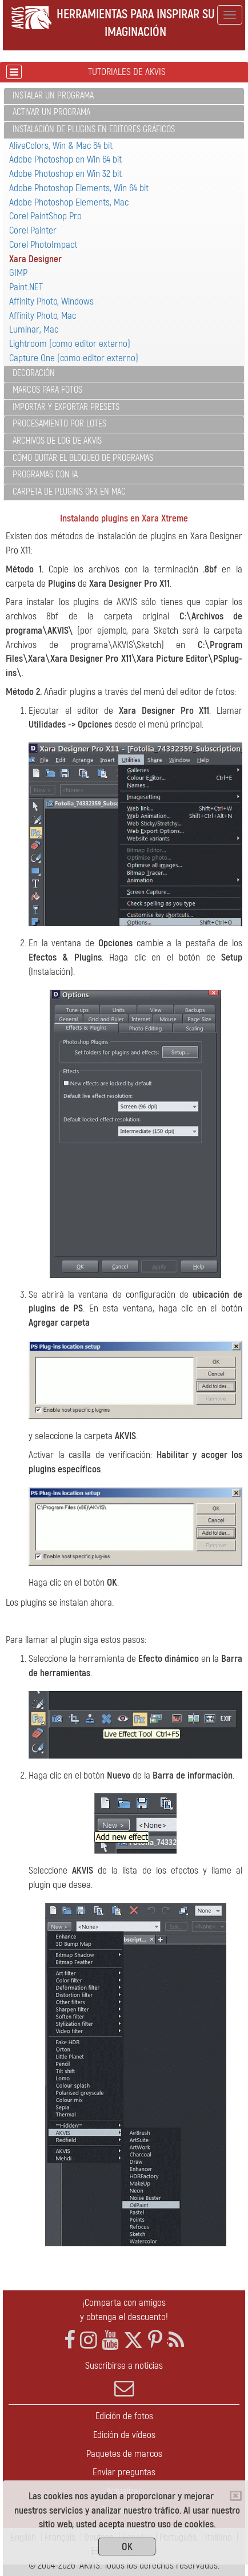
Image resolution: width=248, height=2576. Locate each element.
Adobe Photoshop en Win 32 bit (65, 174)
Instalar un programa (53, 95)
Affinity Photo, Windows (51, 301)
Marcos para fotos (47, 390)
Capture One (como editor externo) (73, 358)
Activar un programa (51, 112)
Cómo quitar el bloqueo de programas (83, 458)
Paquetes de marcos (124, 2454)
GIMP (18, 273)
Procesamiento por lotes (59, 423)
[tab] (124, 96)
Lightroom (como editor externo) (69, 344)
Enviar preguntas (124, 2472)
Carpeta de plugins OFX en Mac (69, 491)
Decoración (34, 373)
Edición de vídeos (124, 2435)
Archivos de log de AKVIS (57, 441)
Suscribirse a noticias (124, 2379)
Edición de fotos (124, 2416)
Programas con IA (45, 474)
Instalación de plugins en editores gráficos (94, 129)
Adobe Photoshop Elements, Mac (69, 202)
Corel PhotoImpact (43, 245)
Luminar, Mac (33, 329)
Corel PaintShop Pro (45, 216)
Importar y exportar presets (66, 407)
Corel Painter (33, 230)
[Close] (236, 2496)
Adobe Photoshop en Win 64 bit (65, 159)
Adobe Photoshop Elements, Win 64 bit (79, 188)
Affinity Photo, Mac (42, 316)
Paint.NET (26, 287)
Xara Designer (35, 259)
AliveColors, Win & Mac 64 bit (61, 146)
